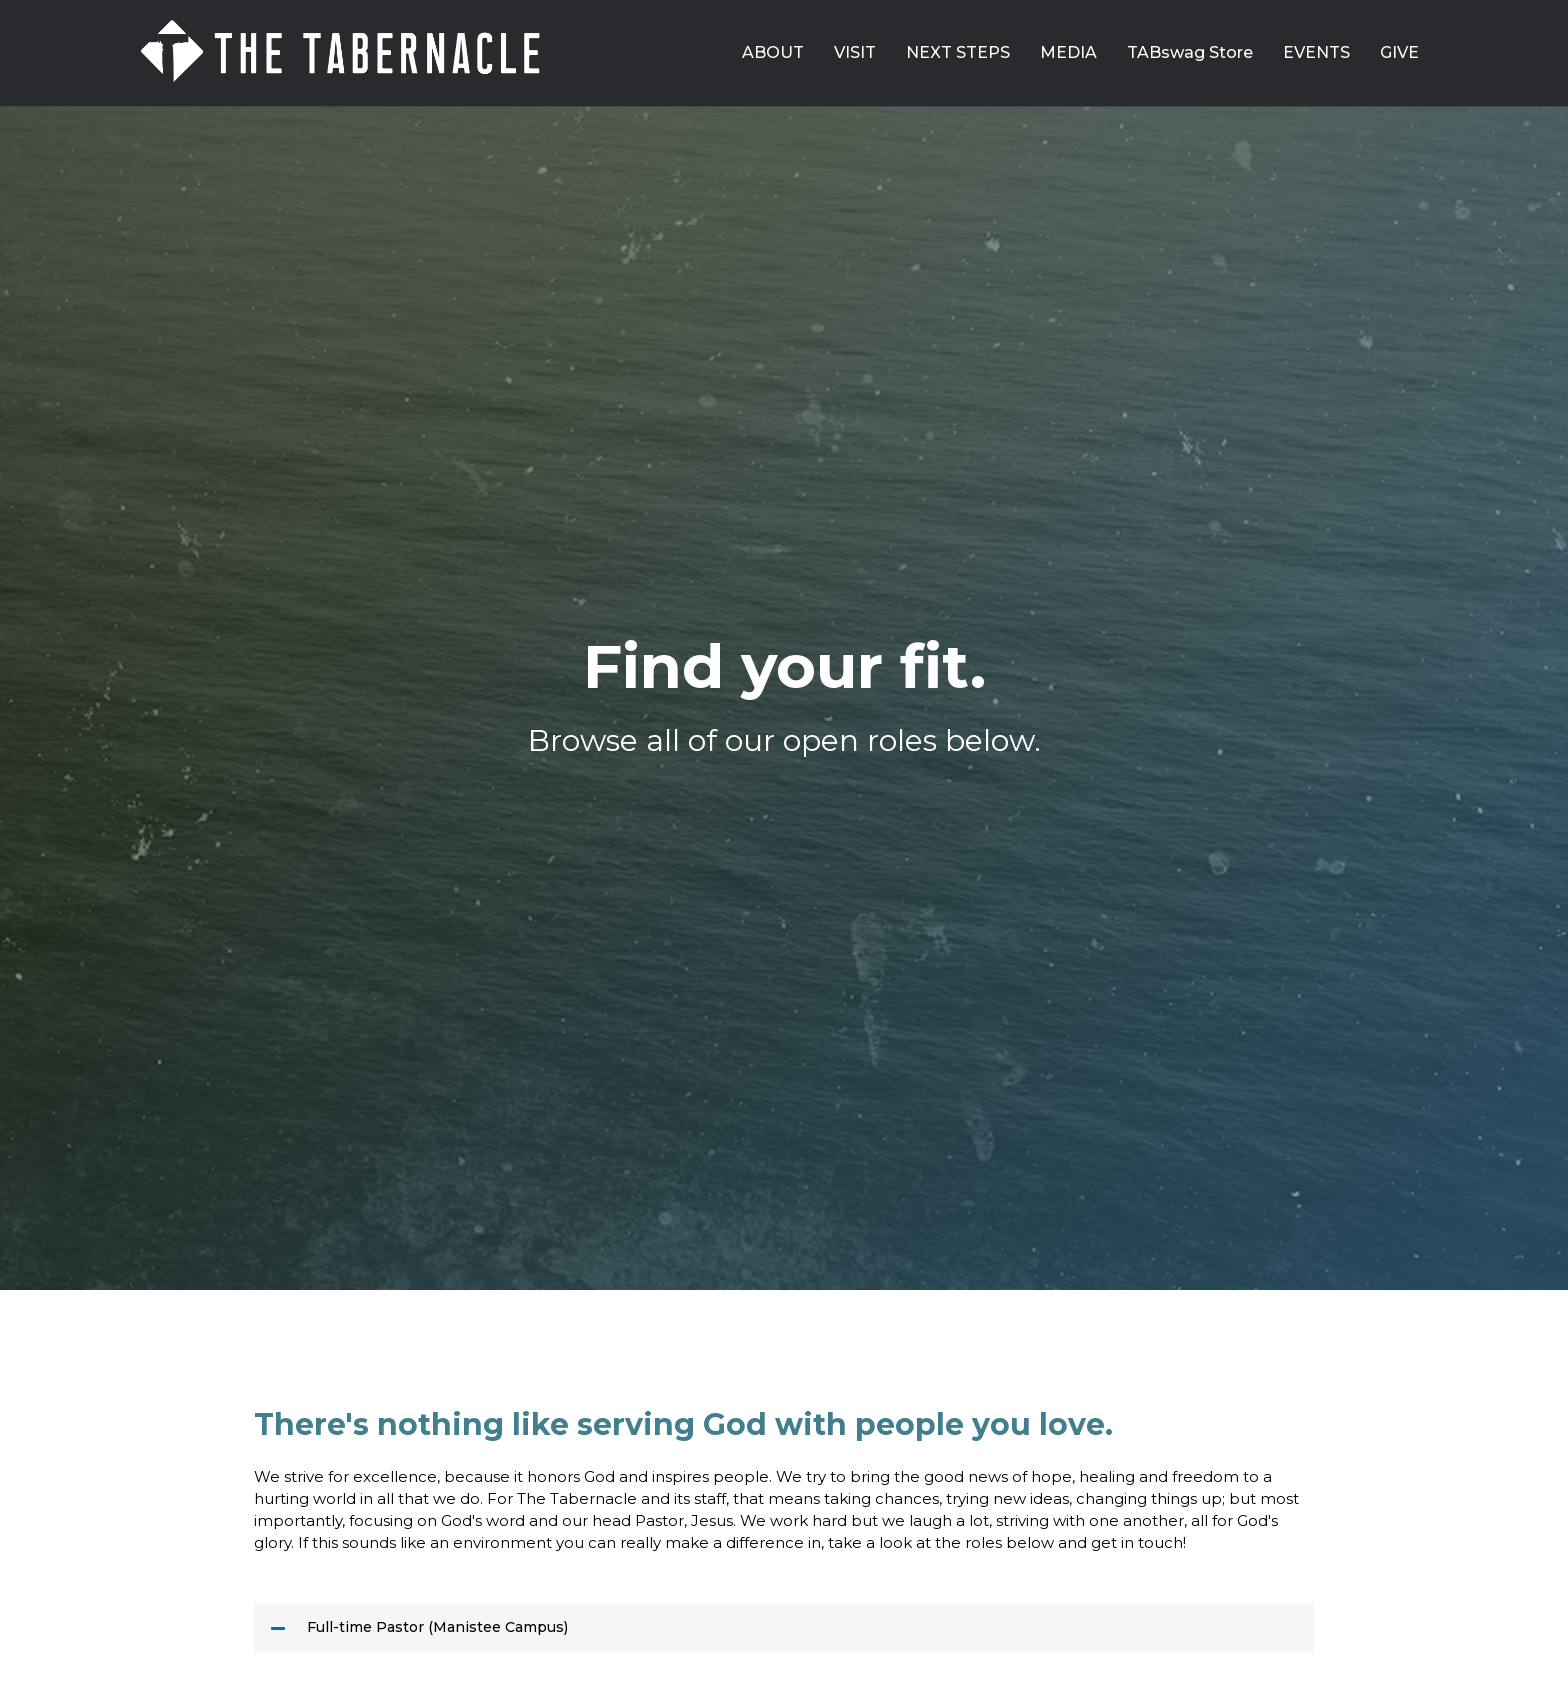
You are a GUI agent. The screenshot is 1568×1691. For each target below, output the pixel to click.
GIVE (1399, 52)
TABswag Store (1190, 52)
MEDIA (1068, 52)
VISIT (855, 52)
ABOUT (773, 52)
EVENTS (1316, 52)
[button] (784, 1628)
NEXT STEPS (958, 52)
